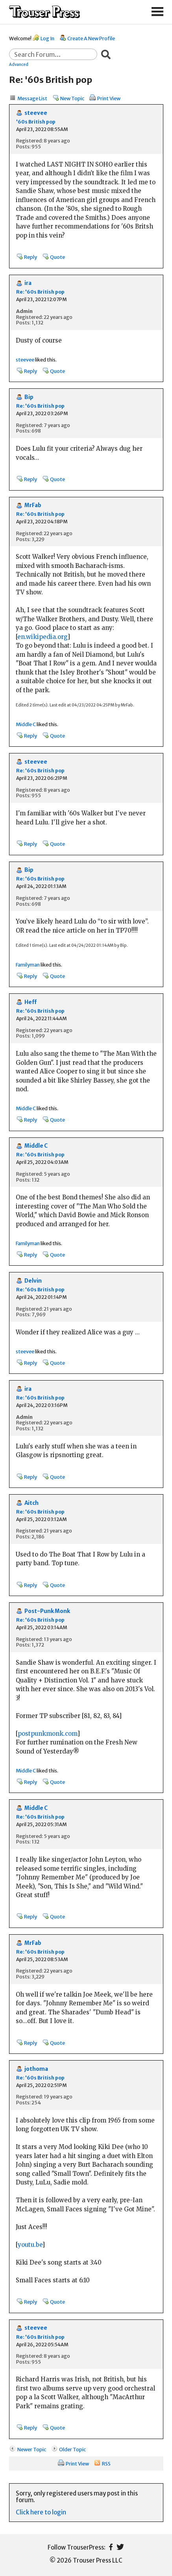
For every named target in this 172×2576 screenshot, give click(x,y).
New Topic (72, 98)
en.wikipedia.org (42, 637)
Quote (57, 257)
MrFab (32, 505)
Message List (32, 98)
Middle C (26, 724)
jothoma (36, 2069)
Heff (30, 1002)
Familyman (28, 964)
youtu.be (30, 2244)
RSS (106, 2463)
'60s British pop (35, 122)
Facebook (111, 2547)
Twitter (120, 2547)
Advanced (18, 64)
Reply (30, 257)
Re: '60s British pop (40, 292)
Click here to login (41, 2512)
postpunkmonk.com (47, 1733)
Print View (108, 98)
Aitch (31, 1503)
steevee (35, 113)
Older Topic (72, 2449)
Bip (28, 397)
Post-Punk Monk (47, 1611)
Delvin (33, 1281)
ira (27, 283)
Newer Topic (31, 2449)
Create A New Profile (91, 38)
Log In (47, 38)
